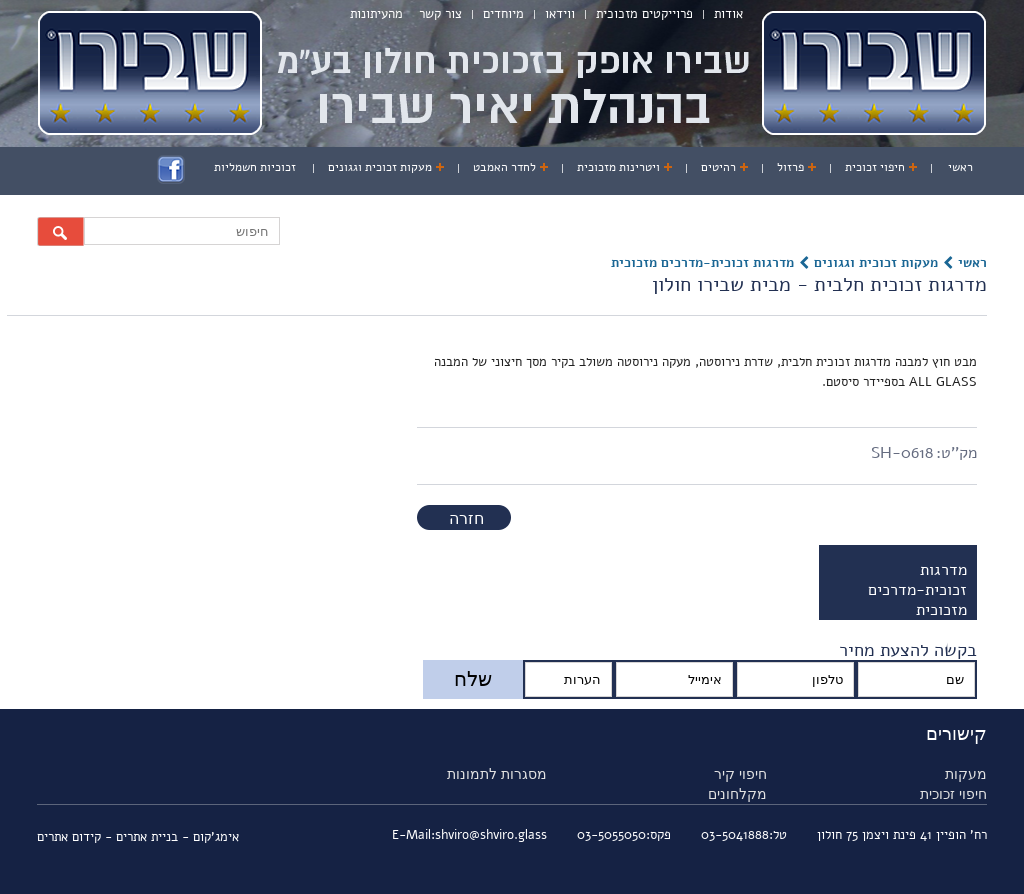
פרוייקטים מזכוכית (644, 14)
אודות (728, 14)
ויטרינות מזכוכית (618, 167)
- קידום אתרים (76, 837)
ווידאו (560, 14)
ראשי (960, 167)
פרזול (790, 167)
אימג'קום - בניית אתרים (177, 837)
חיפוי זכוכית (875, 167)
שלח (473, 679)
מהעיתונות (376, 14)
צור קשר (440, 14)
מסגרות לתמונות (497, 774)
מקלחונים (737, 794)
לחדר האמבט (504, 167)
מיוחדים (503, 14)
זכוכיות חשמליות (255, 167)
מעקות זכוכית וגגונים (380, 167)
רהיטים (718, 167)
